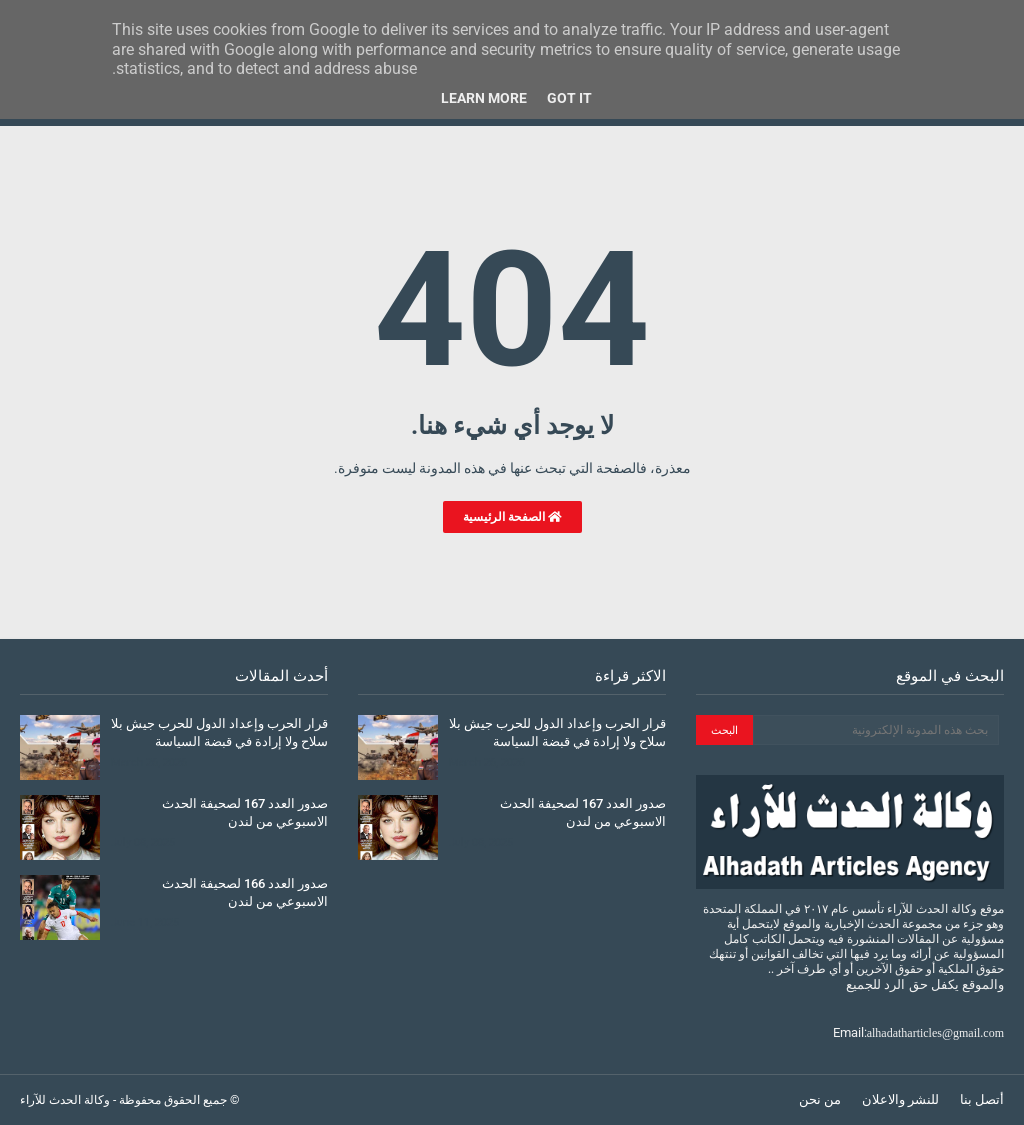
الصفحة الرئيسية (512, 517)
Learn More (484, 98)
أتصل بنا (982, 1099)
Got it (569, 98)
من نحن (820, 1099)
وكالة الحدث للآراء (65, 1100)
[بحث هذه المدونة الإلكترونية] (876, 730)
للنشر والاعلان (900, 1099)
